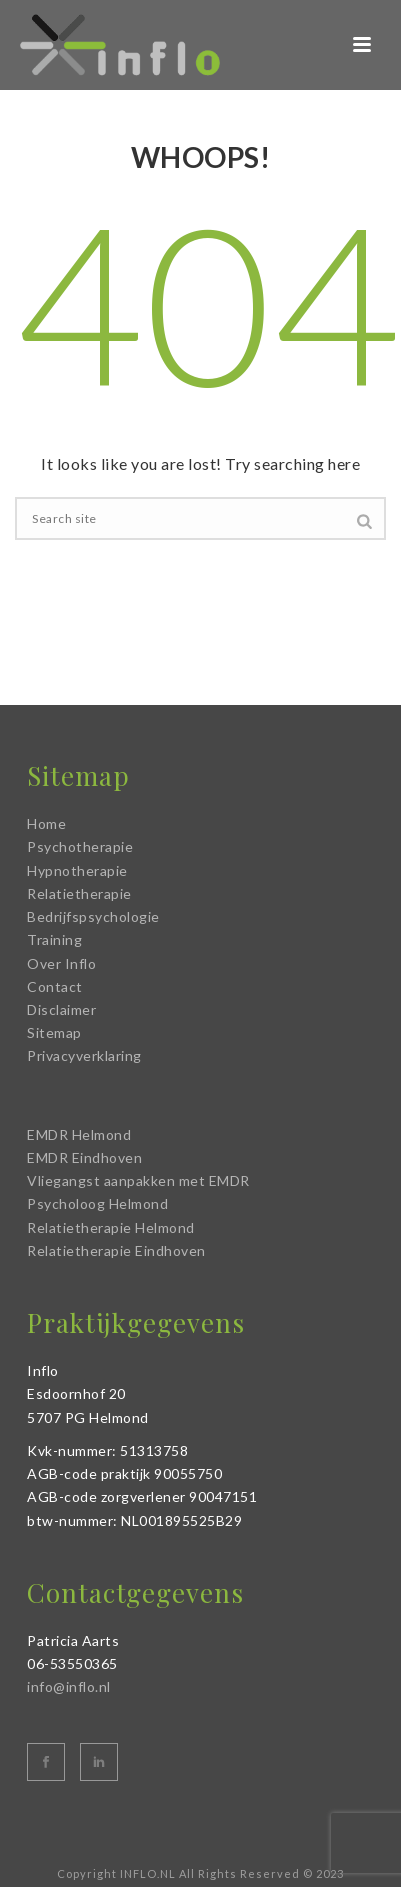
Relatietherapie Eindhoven (116, 1250)
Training (54, 939)
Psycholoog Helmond (97, 1203)
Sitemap (54, 1032)
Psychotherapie (80, 846)
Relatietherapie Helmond (111, 1227)
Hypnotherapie (77, 870)
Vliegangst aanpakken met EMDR (138, 1180)
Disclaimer (61, 1009)
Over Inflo (61, 963)
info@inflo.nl (69, 1686)
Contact (55, 986)
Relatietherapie (79, 893)
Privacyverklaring (84, 1055)
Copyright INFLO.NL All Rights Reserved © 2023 (200, 1873)
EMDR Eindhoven (84, 1157)
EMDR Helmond (79, 1134)
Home (46, 823)
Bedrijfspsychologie (93, 916)
